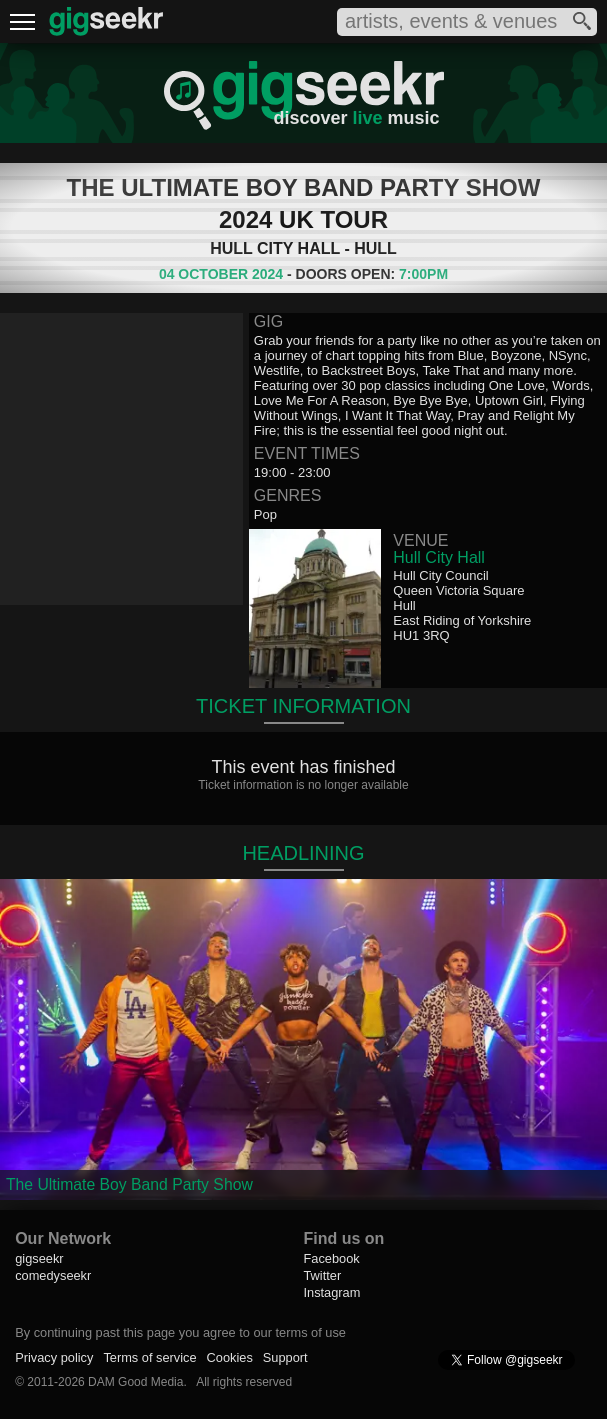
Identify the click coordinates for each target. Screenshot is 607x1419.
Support (285, 1357)
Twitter (322, 1275)
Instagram (331, 1292)
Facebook (331, 1258)
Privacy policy (54, 1357)
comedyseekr (53, 1275)
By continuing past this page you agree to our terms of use (180, 1332)
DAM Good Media (135, 1382)
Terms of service (149, 1357)
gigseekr (39, 1258)
